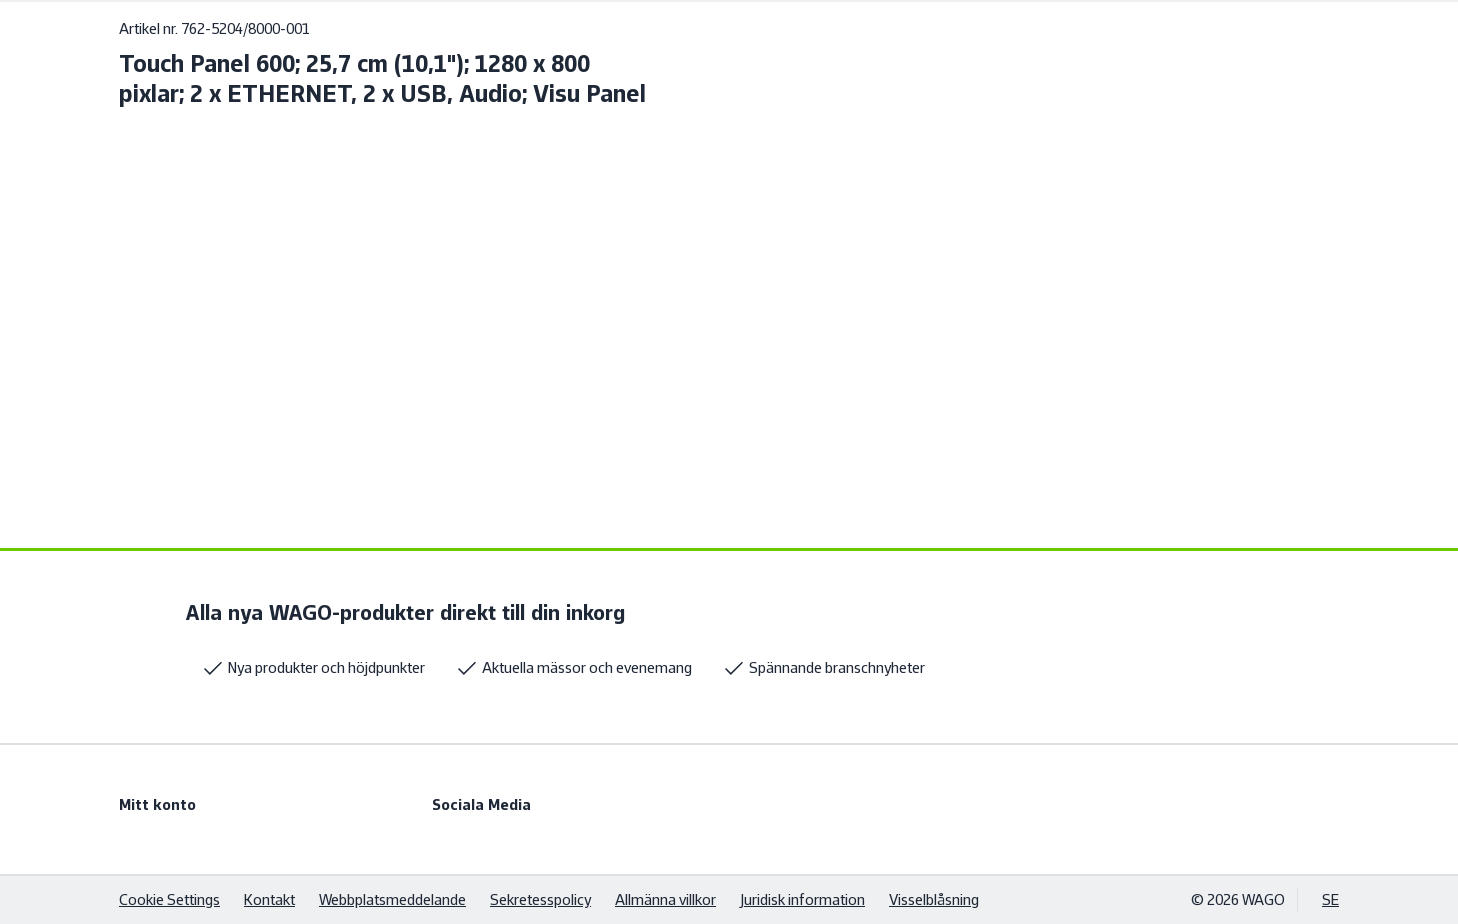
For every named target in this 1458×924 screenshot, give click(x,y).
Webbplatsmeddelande (392, 899)
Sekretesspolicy (540, 899)
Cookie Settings (169, 899)
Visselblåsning (934, 899)
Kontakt (269, 899)
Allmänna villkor (665, 899)
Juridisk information (802, 899)
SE (1330, 899)
